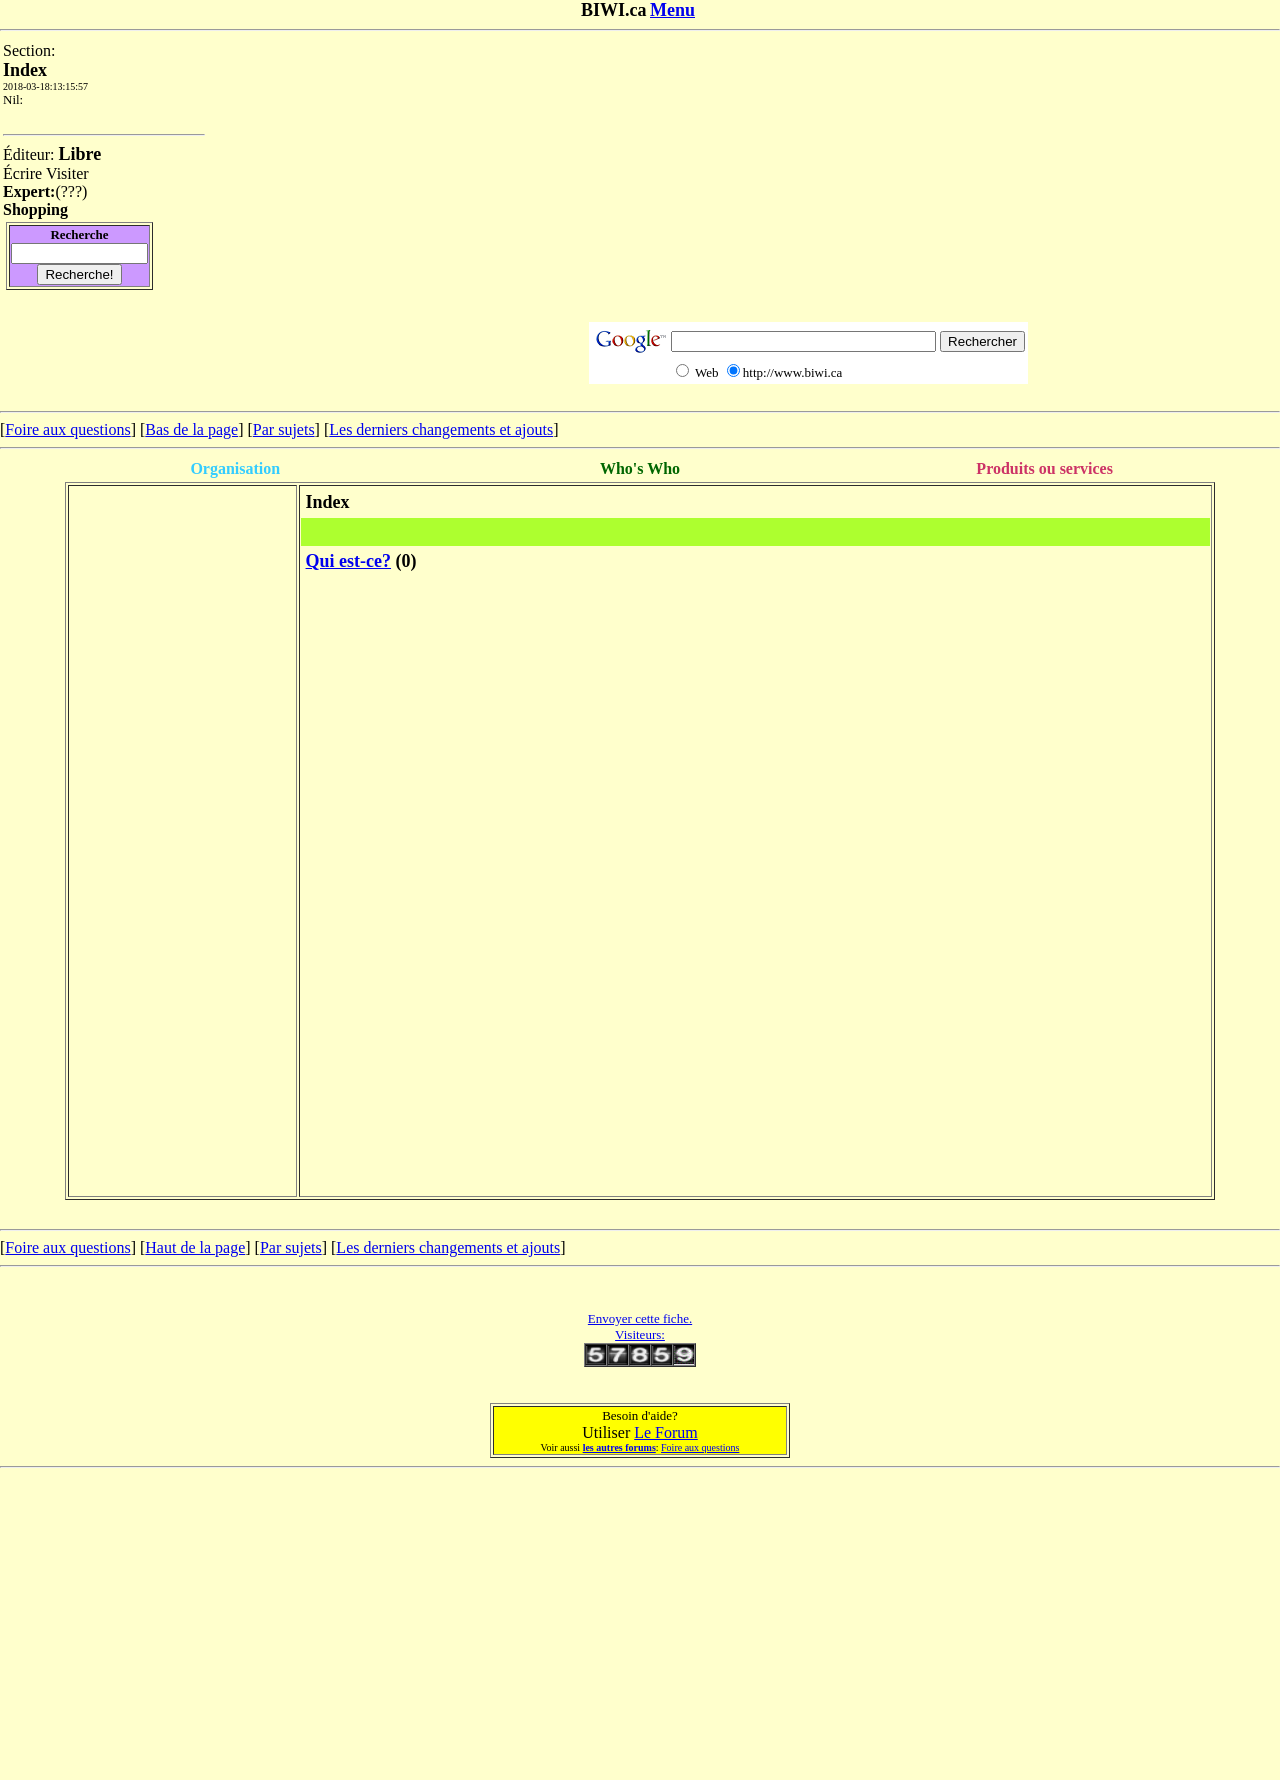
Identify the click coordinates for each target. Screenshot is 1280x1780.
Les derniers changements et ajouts (441, 429)
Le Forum (666, 1432)
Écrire (22, 173)
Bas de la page (191, 429)
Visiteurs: (640, 1334)
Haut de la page (195, 1247)
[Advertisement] (808, 182)
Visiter (67, 173)
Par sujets (284, 429)
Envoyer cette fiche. (640, 1318)
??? (71, 191)
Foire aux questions (67, 429)
